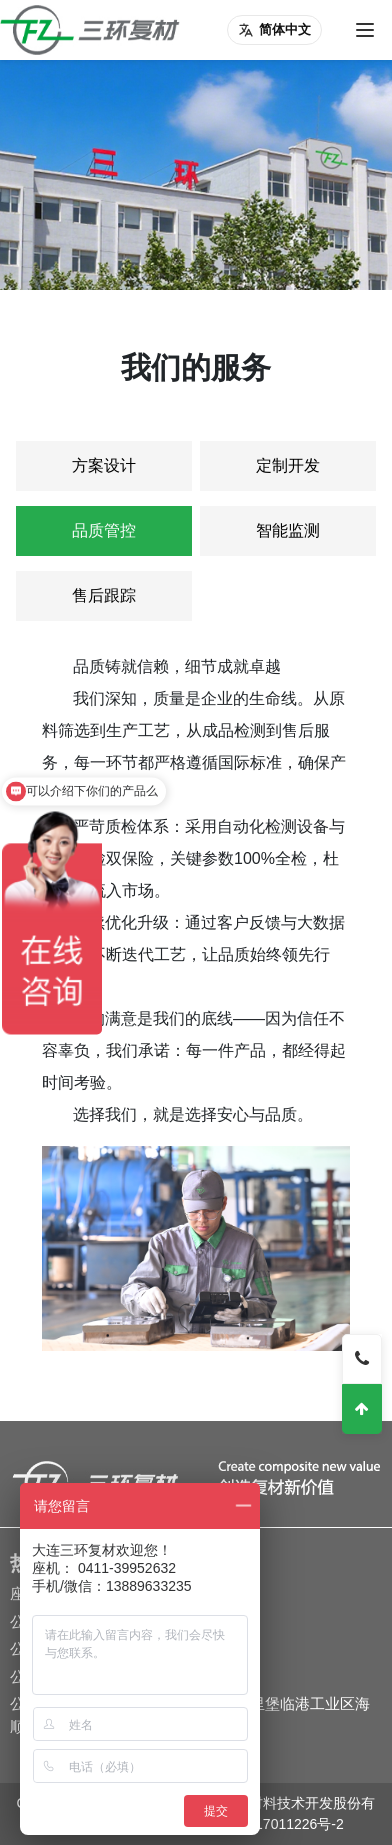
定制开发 (288, 465)
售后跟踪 (104, 595)
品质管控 (104, 530)
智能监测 (288, 530)
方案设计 (104, 465)
